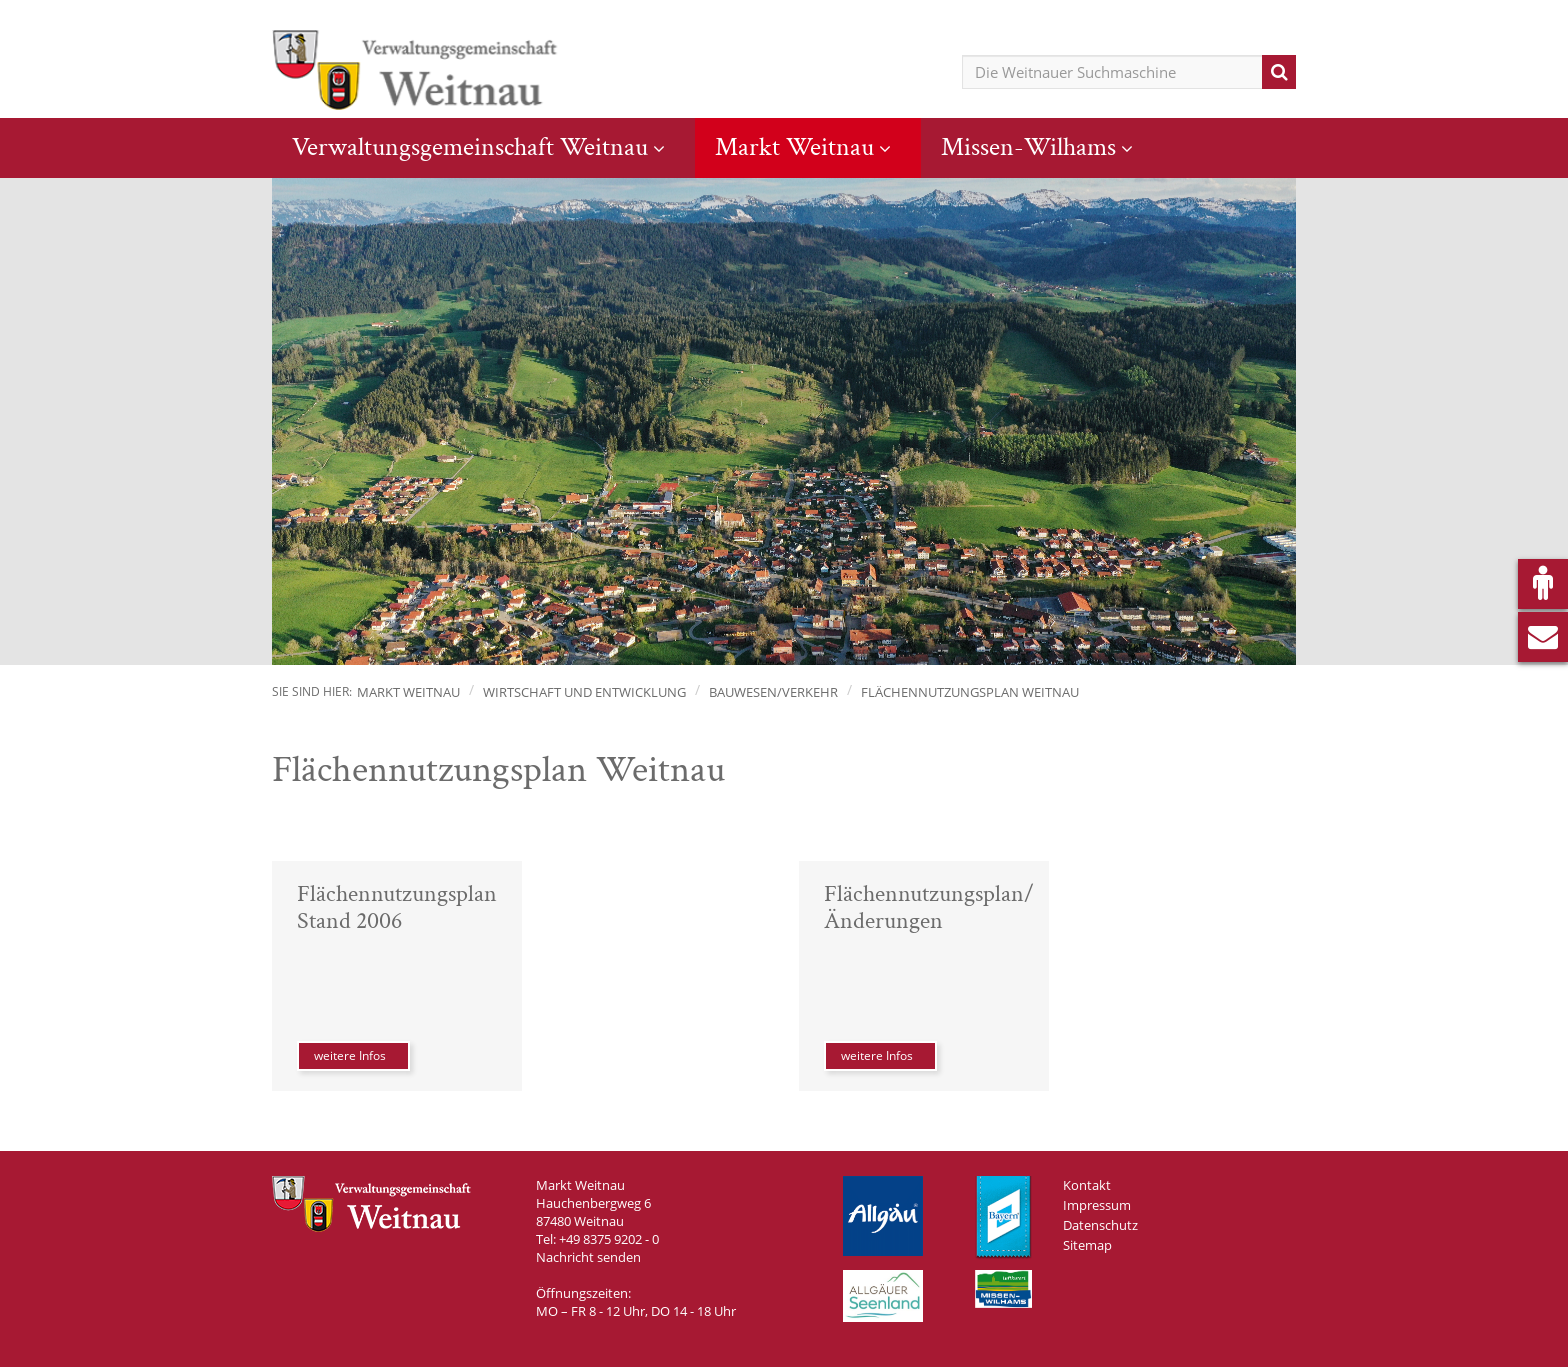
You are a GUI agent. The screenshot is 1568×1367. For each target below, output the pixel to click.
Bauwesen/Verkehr (773, 692)
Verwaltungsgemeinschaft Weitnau (470, 147)
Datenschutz (1100, 1225)
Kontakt (1087, 1185)
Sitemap (1087, 1245)
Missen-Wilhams (1028, 147)
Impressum (1097, 1205)
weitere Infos (350, 1055)
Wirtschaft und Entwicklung (584, 692)
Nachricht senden (588, 1257)
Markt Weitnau (794, 147)
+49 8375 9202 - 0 (609, 1239)
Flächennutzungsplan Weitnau (970, 692)
